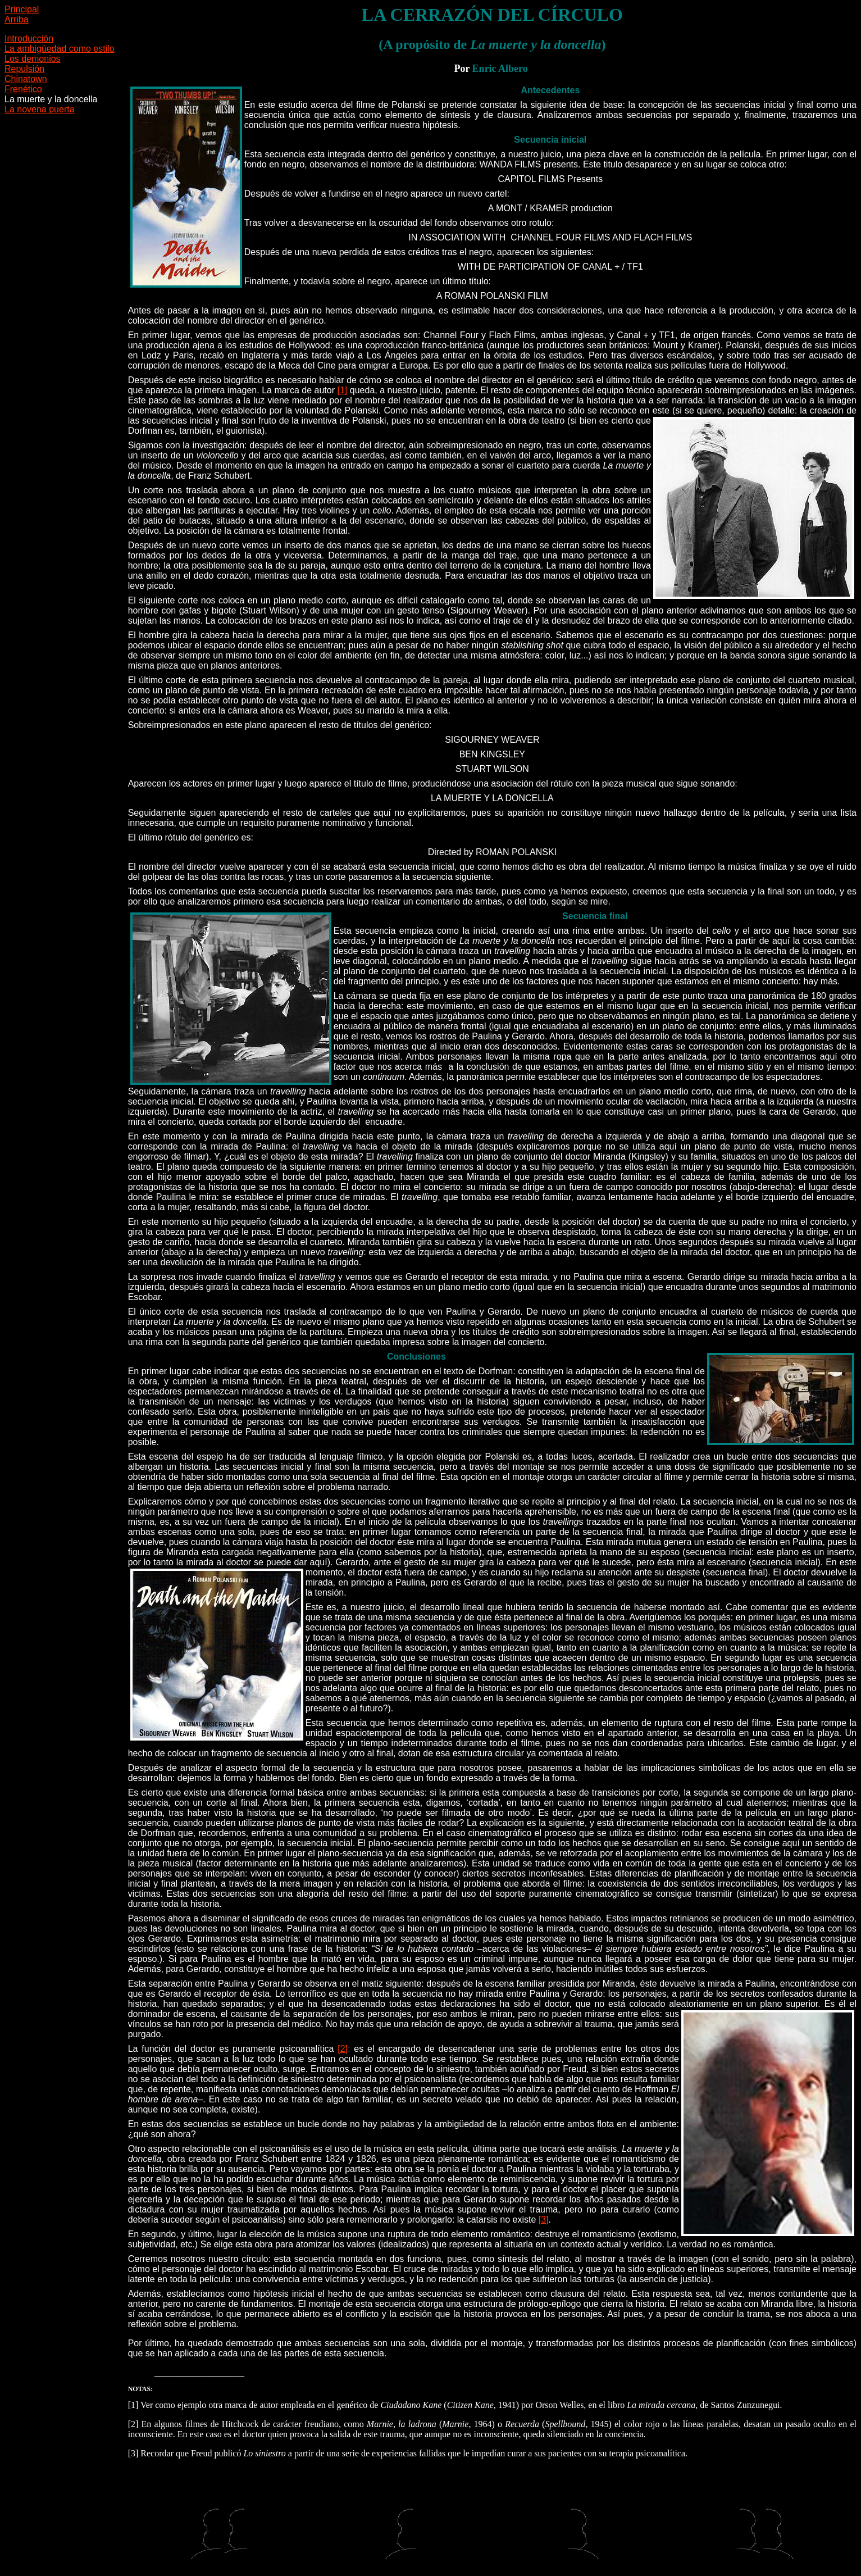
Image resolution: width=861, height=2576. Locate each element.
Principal (21, 9)
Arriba (16, 19)
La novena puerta (39, 109)
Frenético (23, 89)
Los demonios (32, 58)
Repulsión (24, 69)
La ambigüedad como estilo (59, 48)
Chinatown (25, 79)
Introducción (28, 38)
